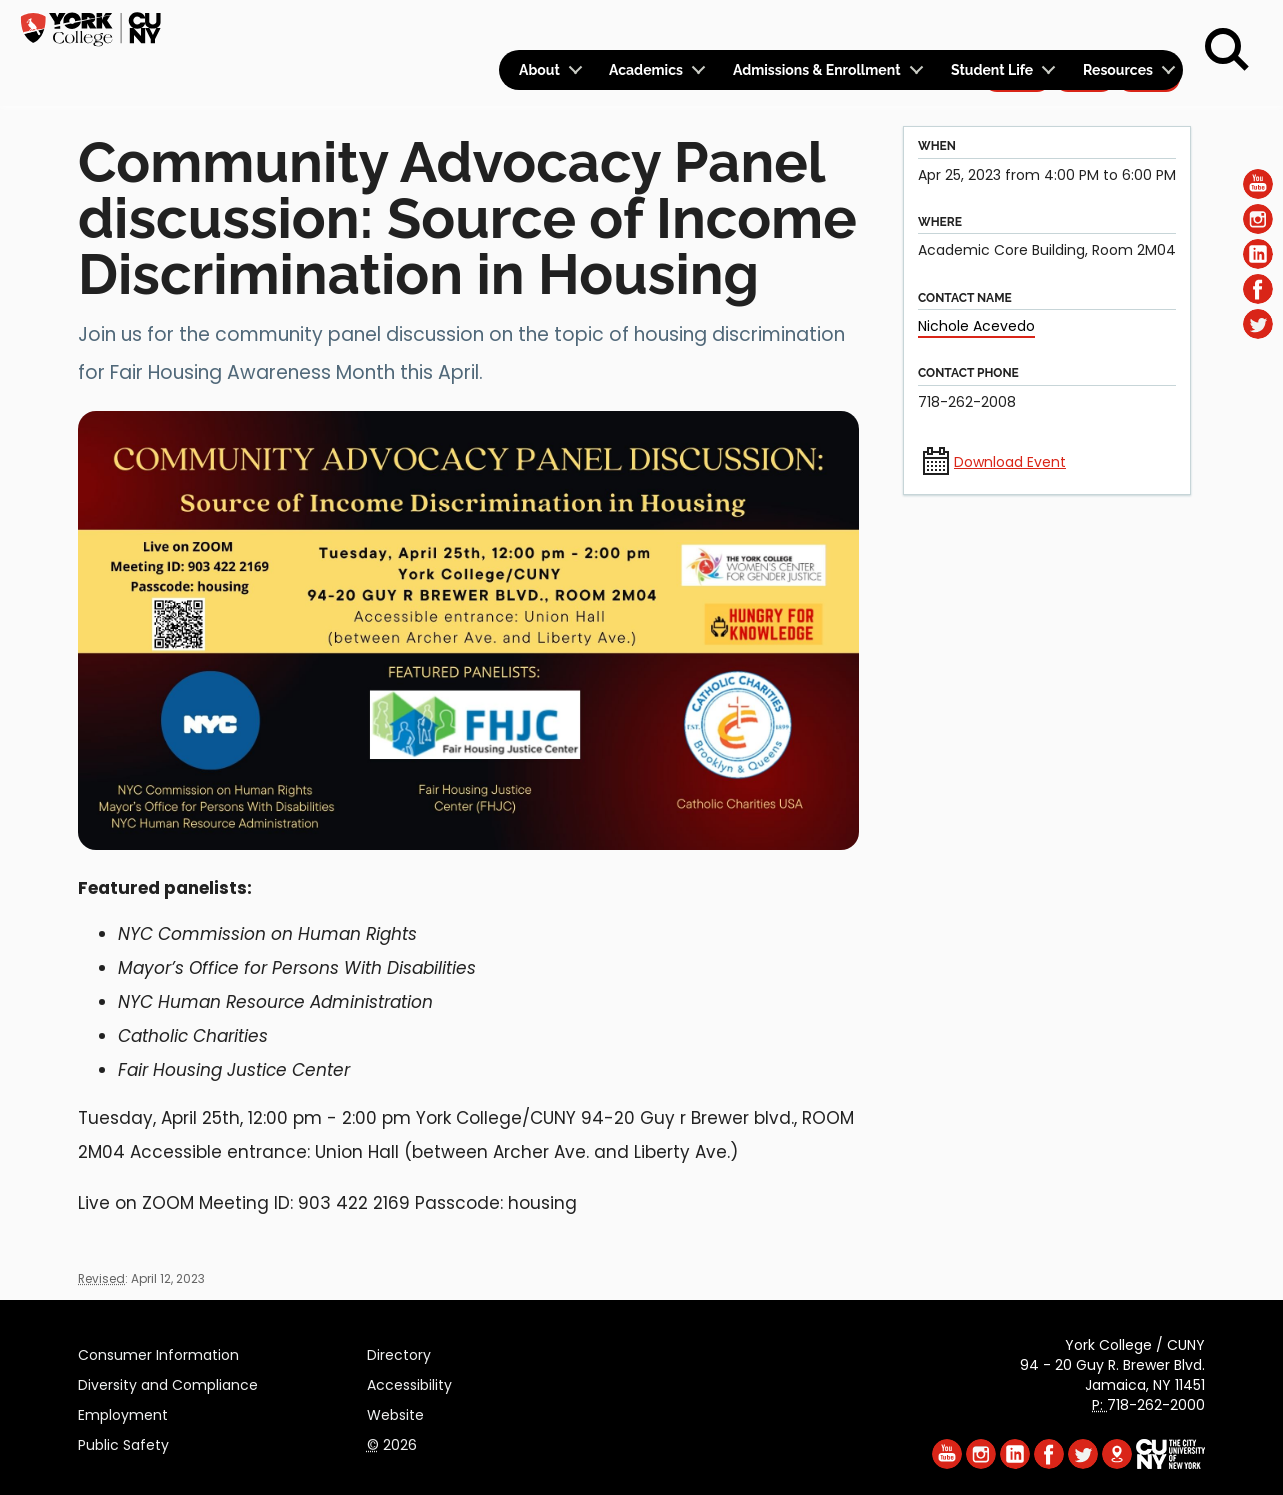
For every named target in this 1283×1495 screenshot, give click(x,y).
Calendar (919, 26)
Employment (123, 1412)
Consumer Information (158, 1352)
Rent (1149, 26)
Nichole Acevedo (976, 326)
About (539, 70)
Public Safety (123, 1442)
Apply (1016, 26)
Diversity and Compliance (168, 1382)
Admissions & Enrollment (817, 70)
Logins (820, 26)
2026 (392, 1442)
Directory (399, 1352)
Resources (1118, 70)
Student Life (992, 70)
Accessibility (409, 1382)
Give (1084, 26)
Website (395, 1412)
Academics (646, 70)
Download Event (1010, 462)
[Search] (1227, 50)
